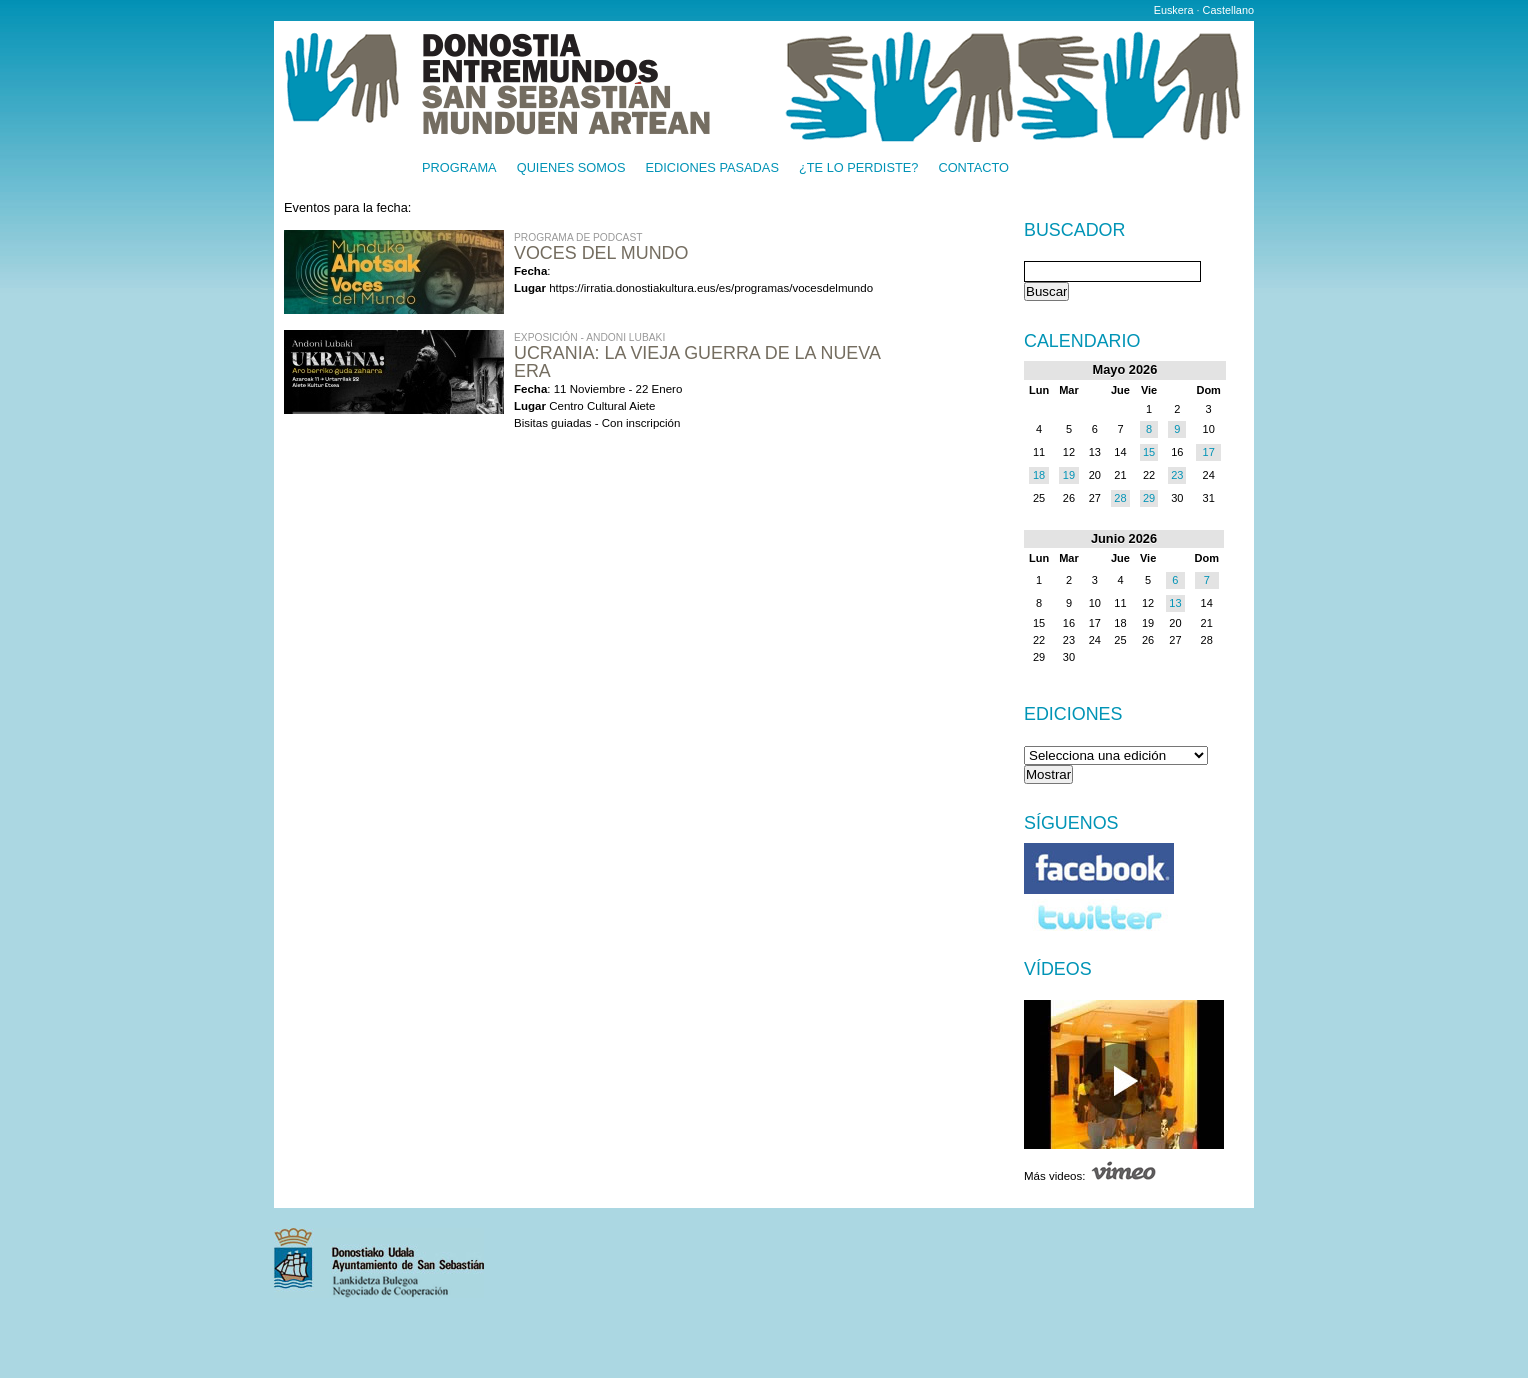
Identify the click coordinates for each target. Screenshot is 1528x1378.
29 (1149, 498)
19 (1069, 475)
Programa (459, 168)
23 (1177, 475)
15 (1149, 452)
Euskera (1174, 10)
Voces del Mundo (601, 253)
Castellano (1228, 10)
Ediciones (1073, 714)
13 (1175, 603)
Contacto (973, 168)
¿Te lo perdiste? (858, 168)
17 (1209, 452)
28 (1120, 498)
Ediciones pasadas (711, 168)
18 (1039, 475)
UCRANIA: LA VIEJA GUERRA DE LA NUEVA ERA (697, 362)
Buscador (1074, 231)
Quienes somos (571, 168)
